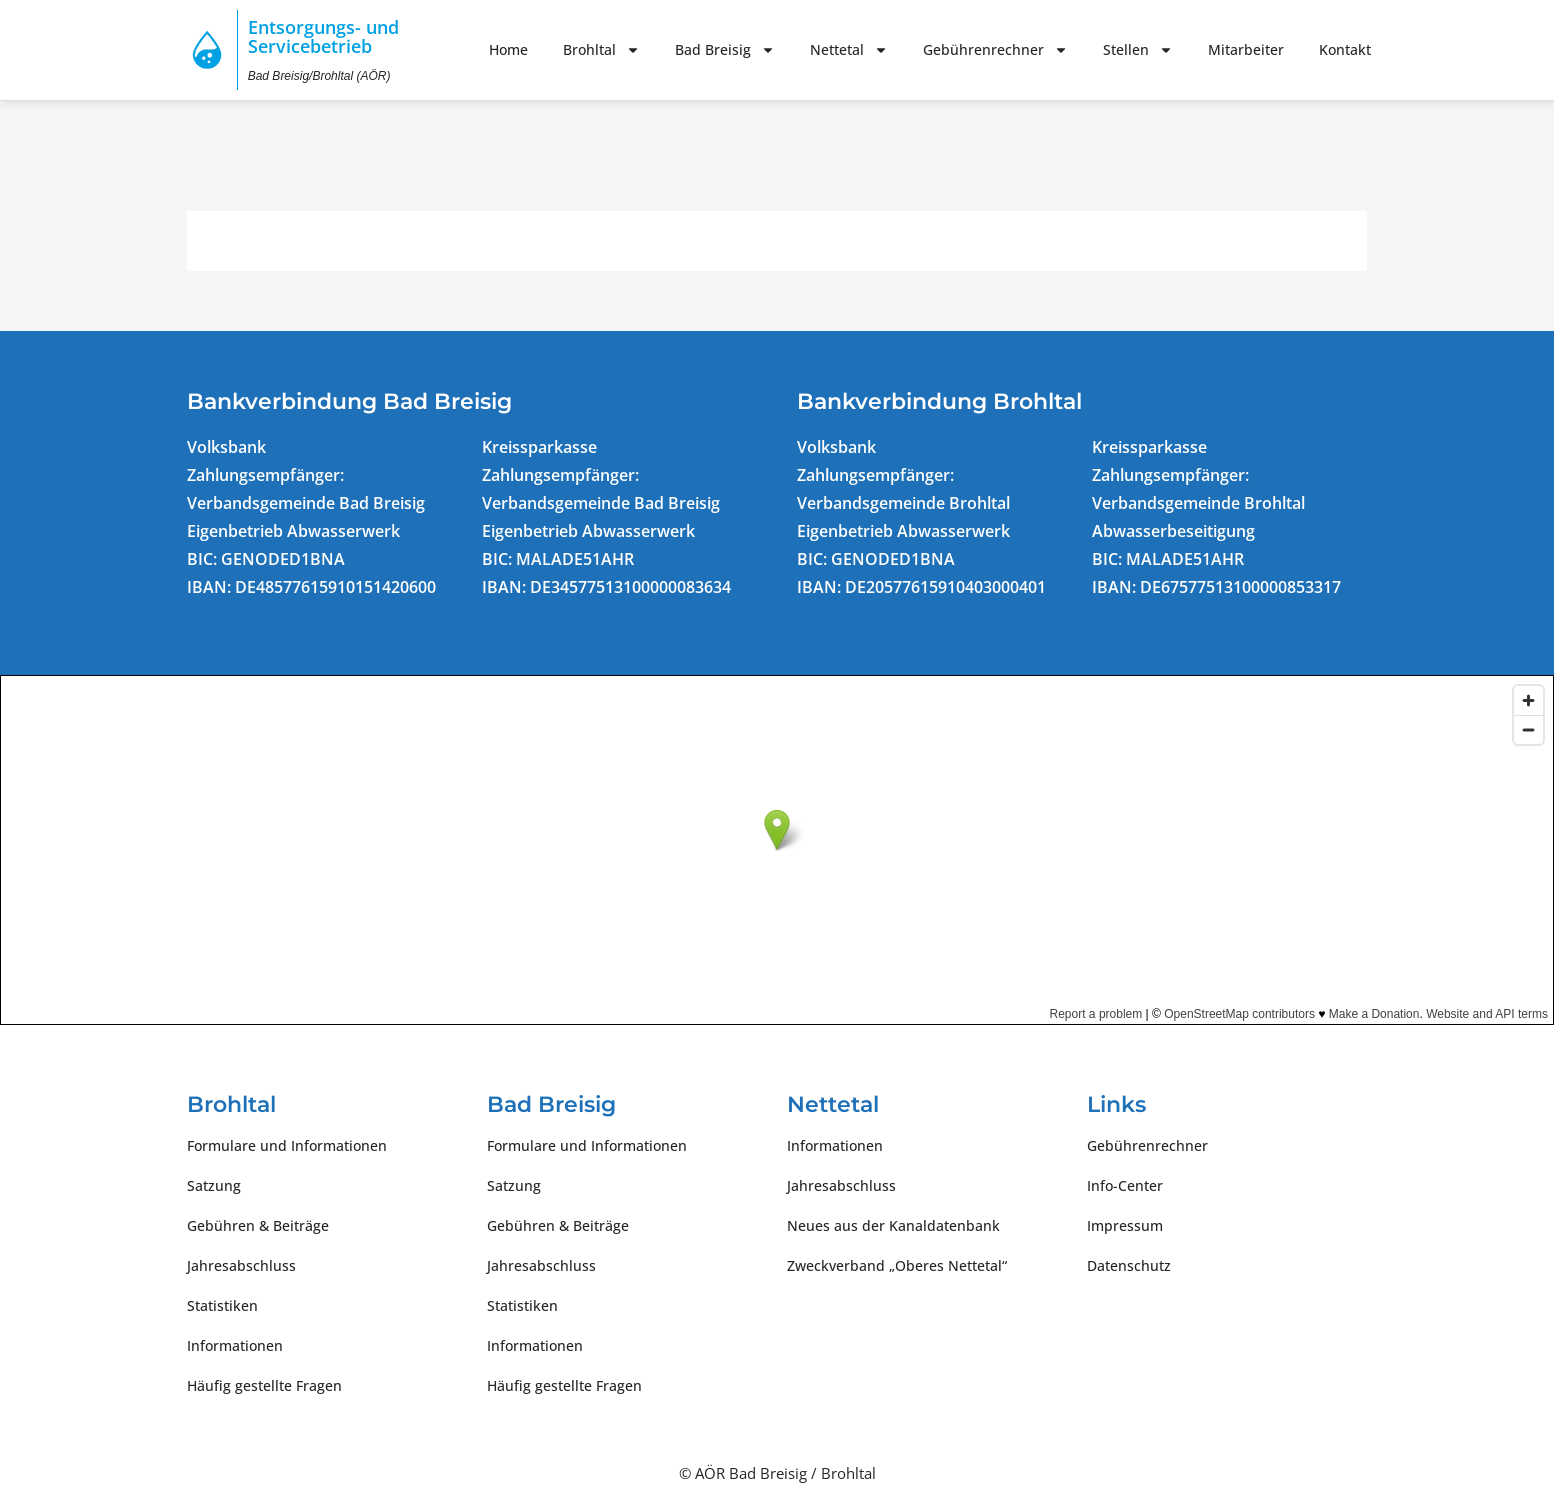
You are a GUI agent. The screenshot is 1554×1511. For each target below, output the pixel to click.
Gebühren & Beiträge (258, 1225)
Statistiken (222, 1305)
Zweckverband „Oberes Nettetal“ (897, 1265)
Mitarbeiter (1246, 49)
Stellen (1138, 50)
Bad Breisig (725, 50)
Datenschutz (1129, 1265)
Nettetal (849, 50)
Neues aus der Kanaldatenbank (893, 1225)
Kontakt (1345, 49)
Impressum (1125, 1225)
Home (508, 49)
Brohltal (601, 50)
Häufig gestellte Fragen (264, 1385)
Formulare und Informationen (287, 1145)
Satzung (214, 1185)
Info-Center (1125, 1185)
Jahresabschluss (241, 1265)
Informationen (235, 1345)
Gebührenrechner (995, 50)
